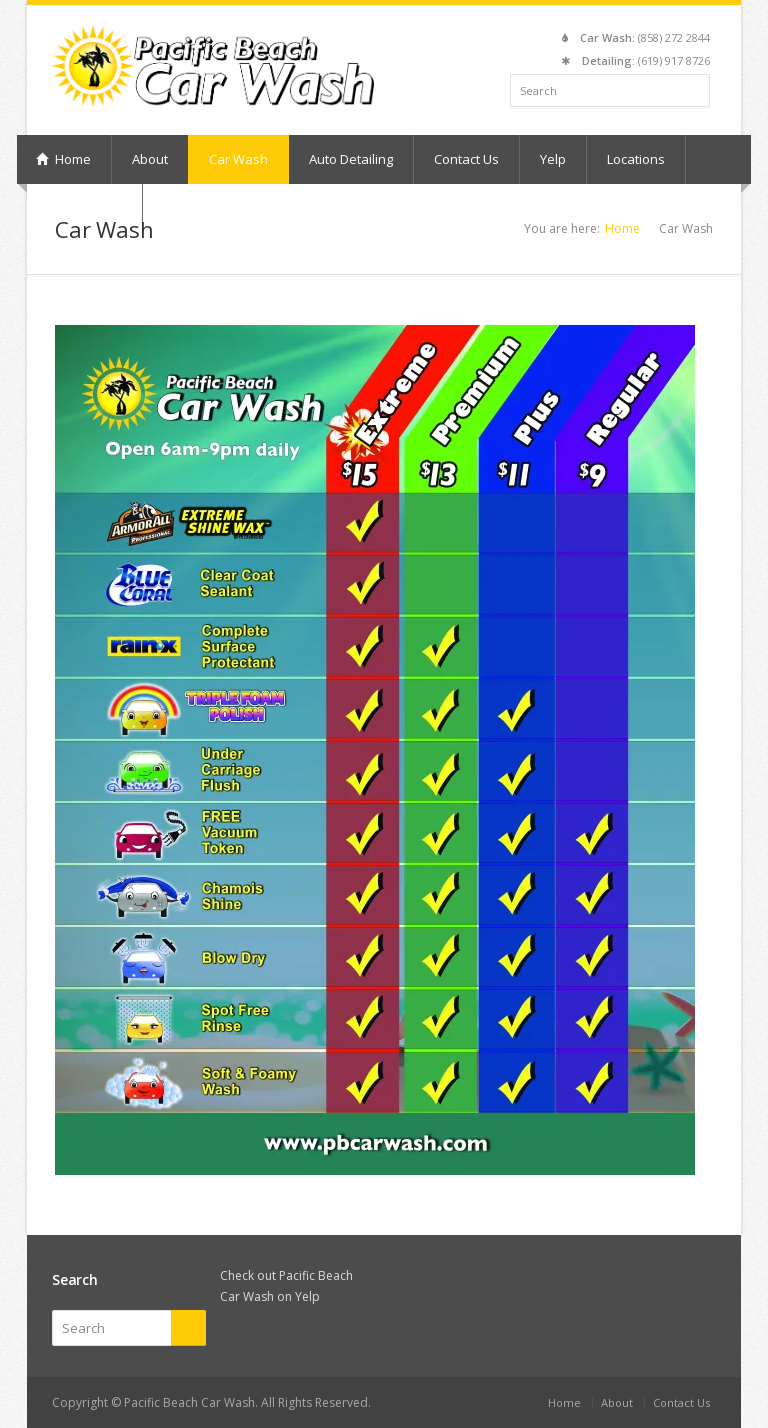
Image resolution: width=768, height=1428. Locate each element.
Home (63, 159)
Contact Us (466, 159)
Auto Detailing (351, 159)
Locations (636, 159)
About (150, 159)
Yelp (553, 159)
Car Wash (238, 159)
